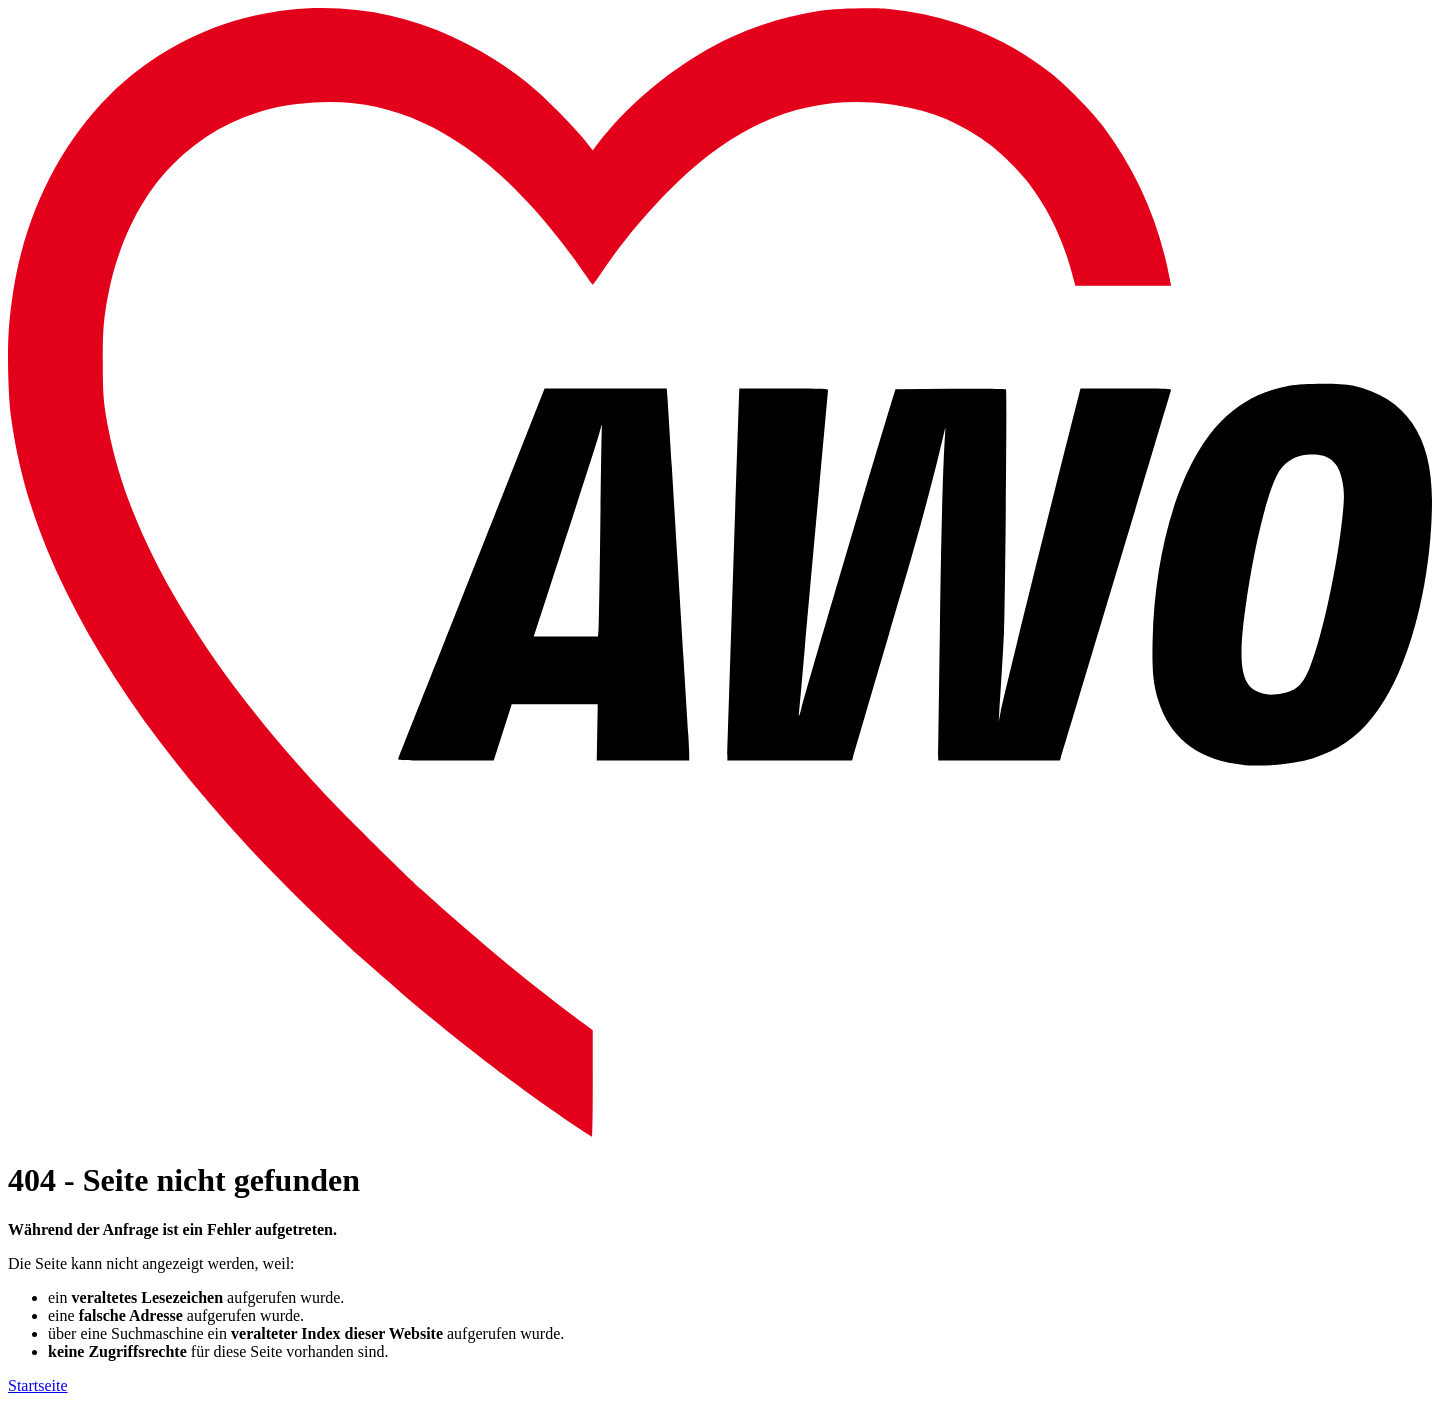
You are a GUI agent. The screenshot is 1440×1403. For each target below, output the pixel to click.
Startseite (38, 1385)
